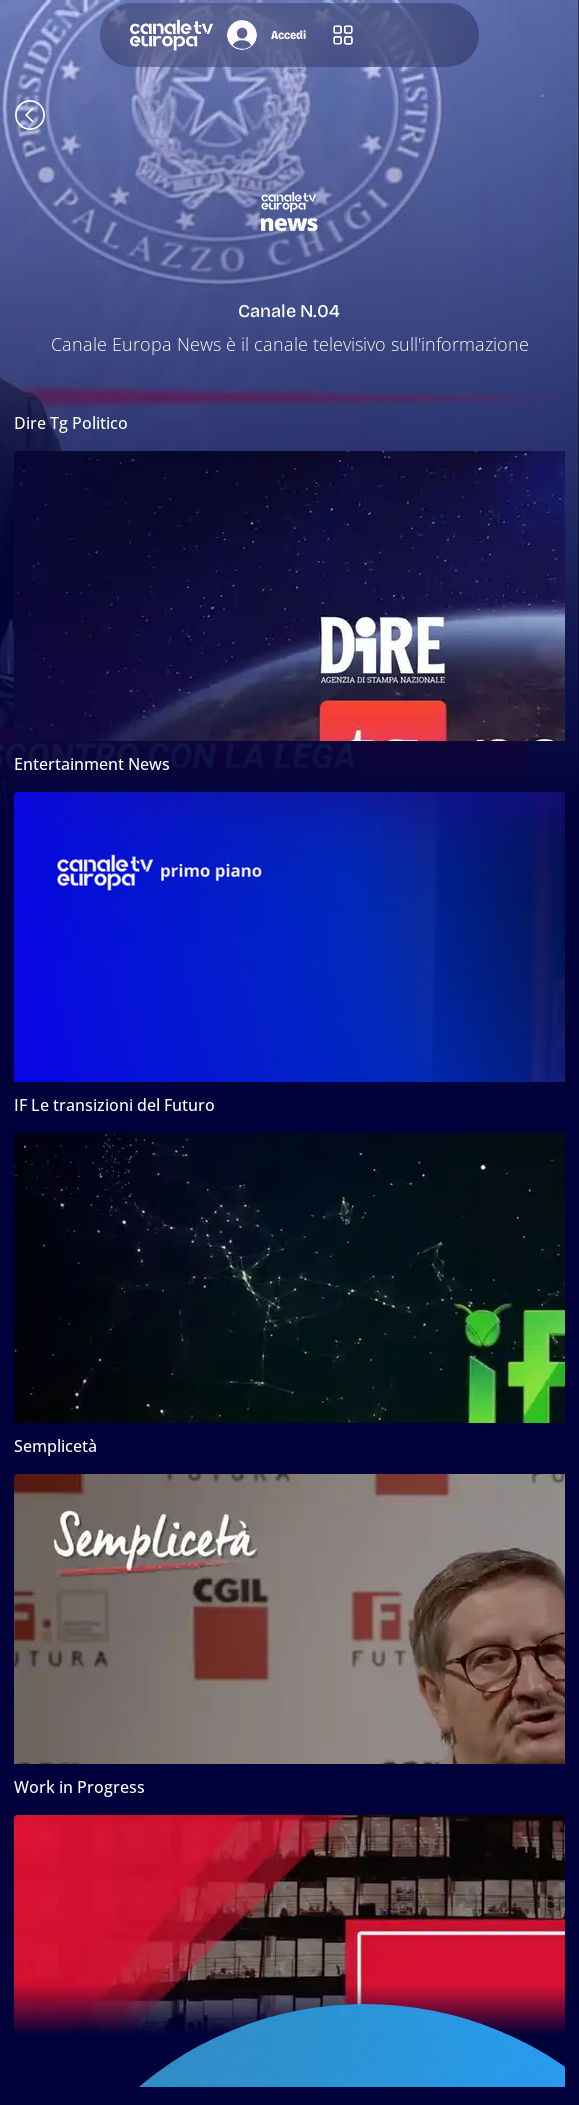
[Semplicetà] (289, 1446)
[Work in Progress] (289, 1787)
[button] (343, 34)
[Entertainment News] (289, 764)
